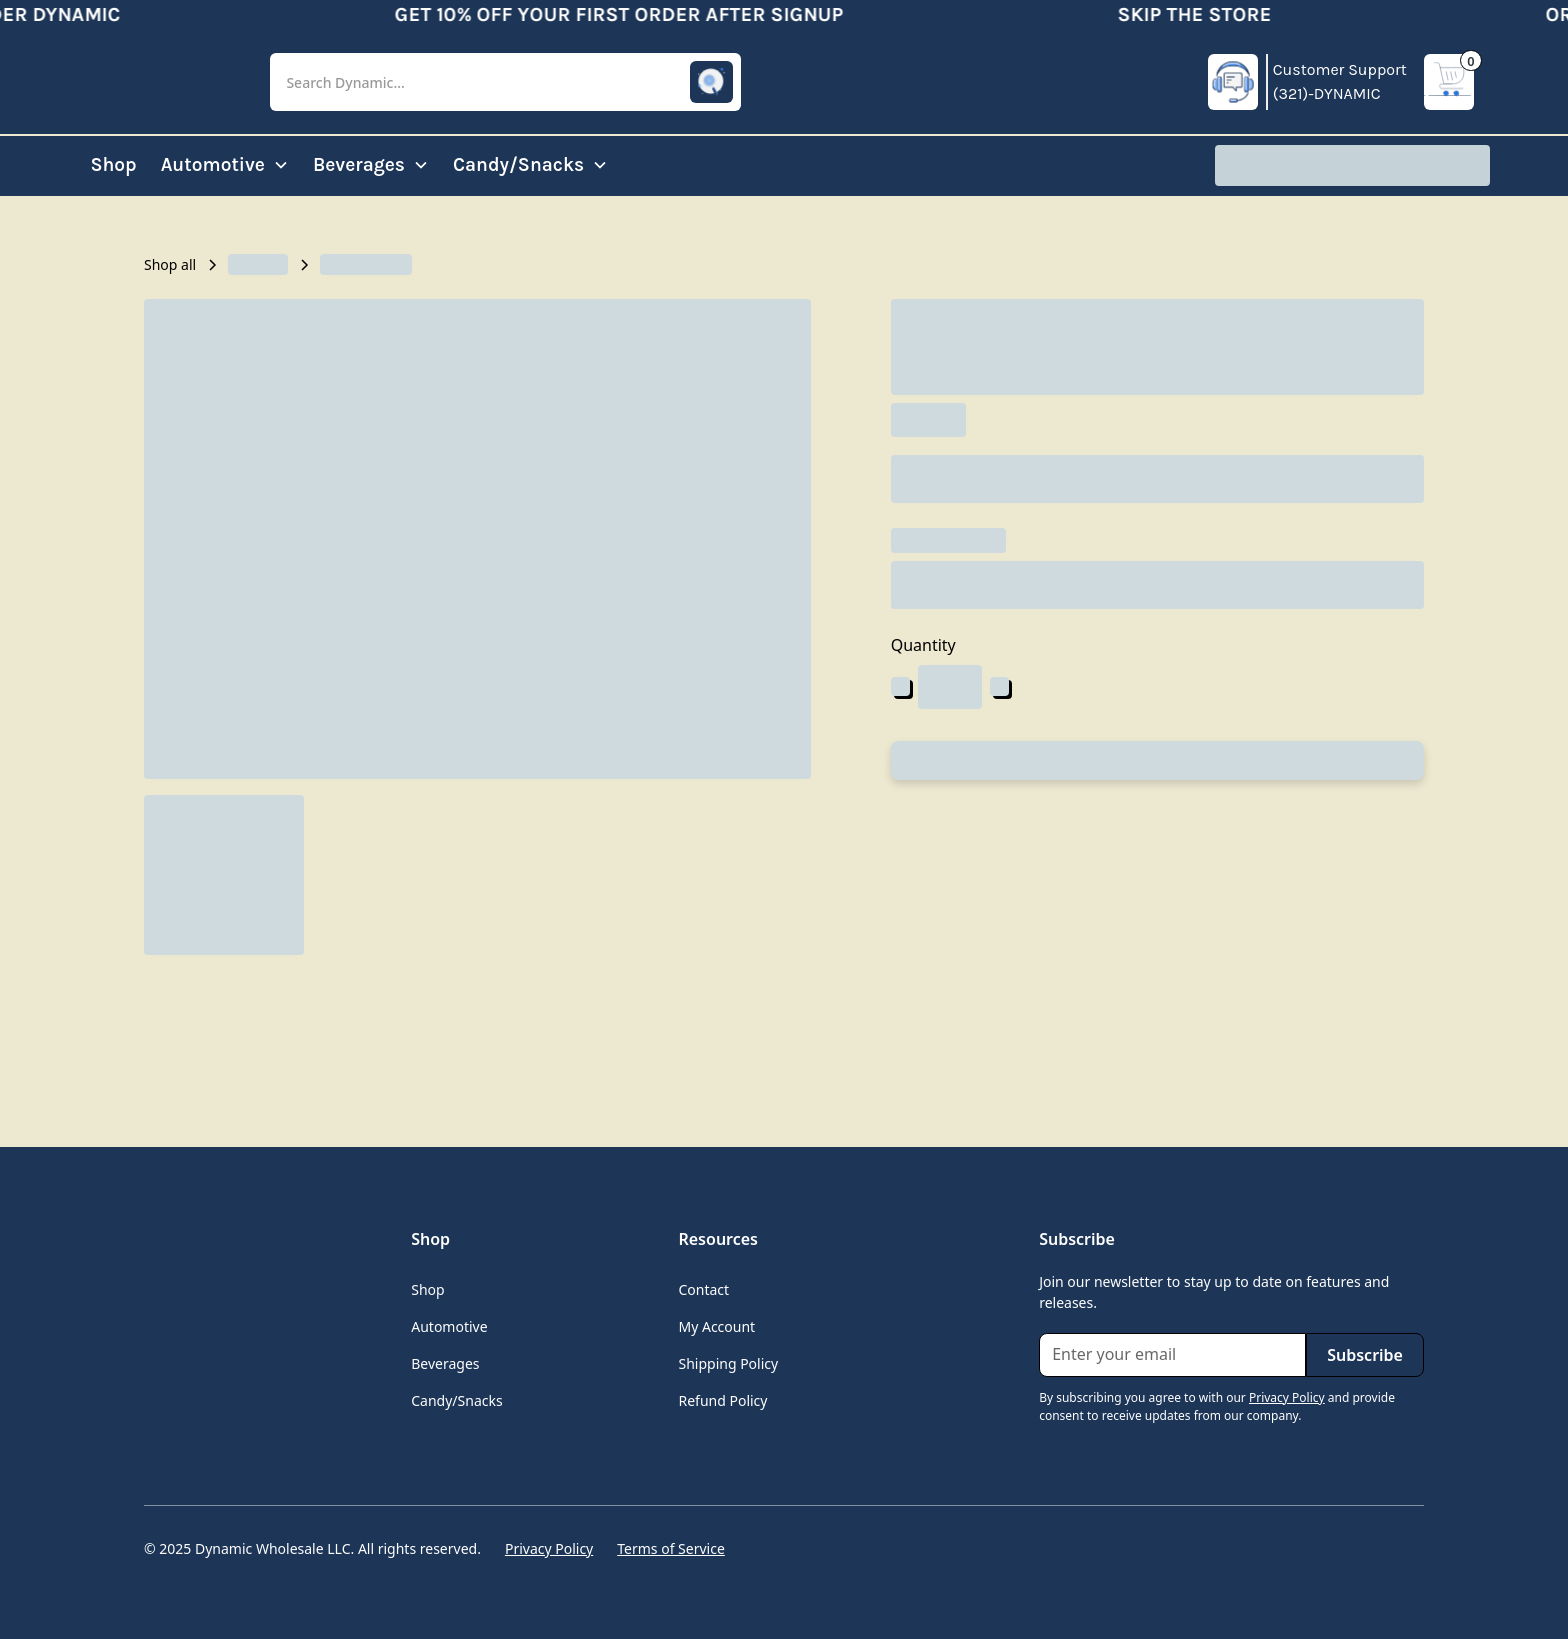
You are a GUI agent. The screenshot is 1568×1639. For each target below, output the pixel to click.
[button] (505, 82)
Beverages (445, 1363)
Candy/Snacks (456, 1400)
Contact (703, 1289)
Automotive (449, 1326)
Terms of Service (671, 1548)
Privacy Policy (549, 1548)
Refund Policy (722, 1400)
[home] (158, 82)
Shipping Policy (728, 1363)
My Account (716, 1326)
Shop (113, 164)
